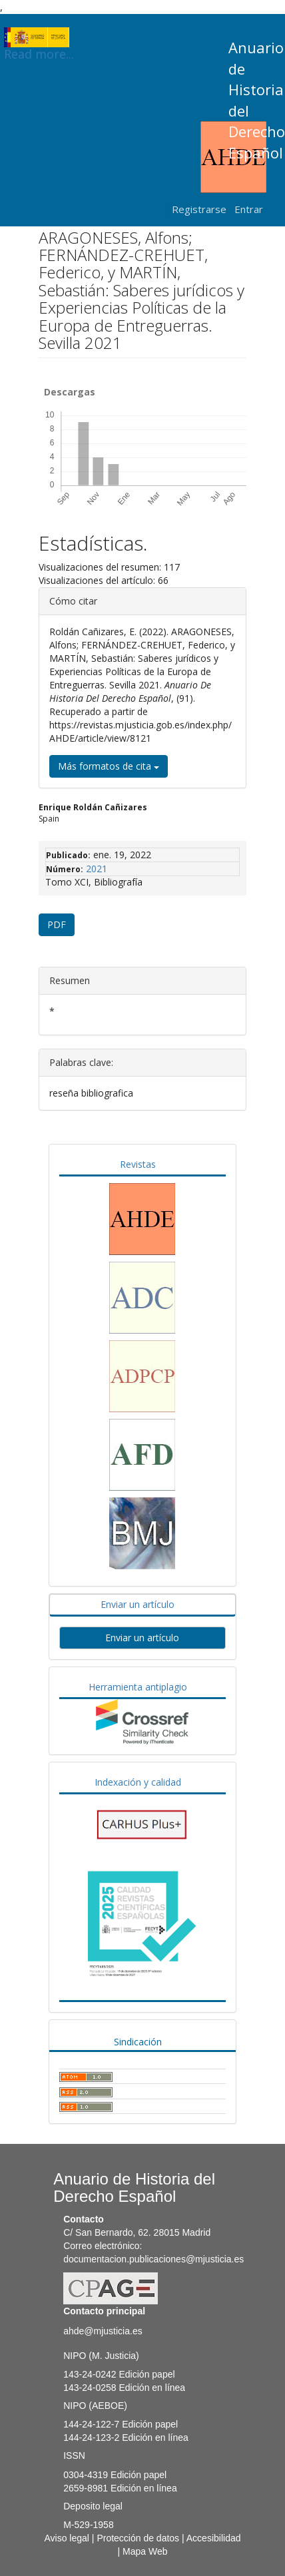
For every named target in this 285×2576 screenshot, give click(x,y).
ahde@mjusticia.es (102, 2331)
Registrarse (199, 209)
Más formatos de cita (108, 766)
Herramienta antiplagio (138, 1686)
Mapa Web (145, 2551)
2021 (96, 868)
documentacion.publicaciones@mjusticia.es (153, 2259)
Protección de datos (138, 2538)
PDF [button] (56, 924)
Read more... (39, 37)
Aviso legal (67, 2538)
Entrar (248, 209)
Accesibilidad (213, 2538)
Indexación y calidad (138, 1782)
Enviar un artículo (137, 1604)
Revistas (138, 1164)
